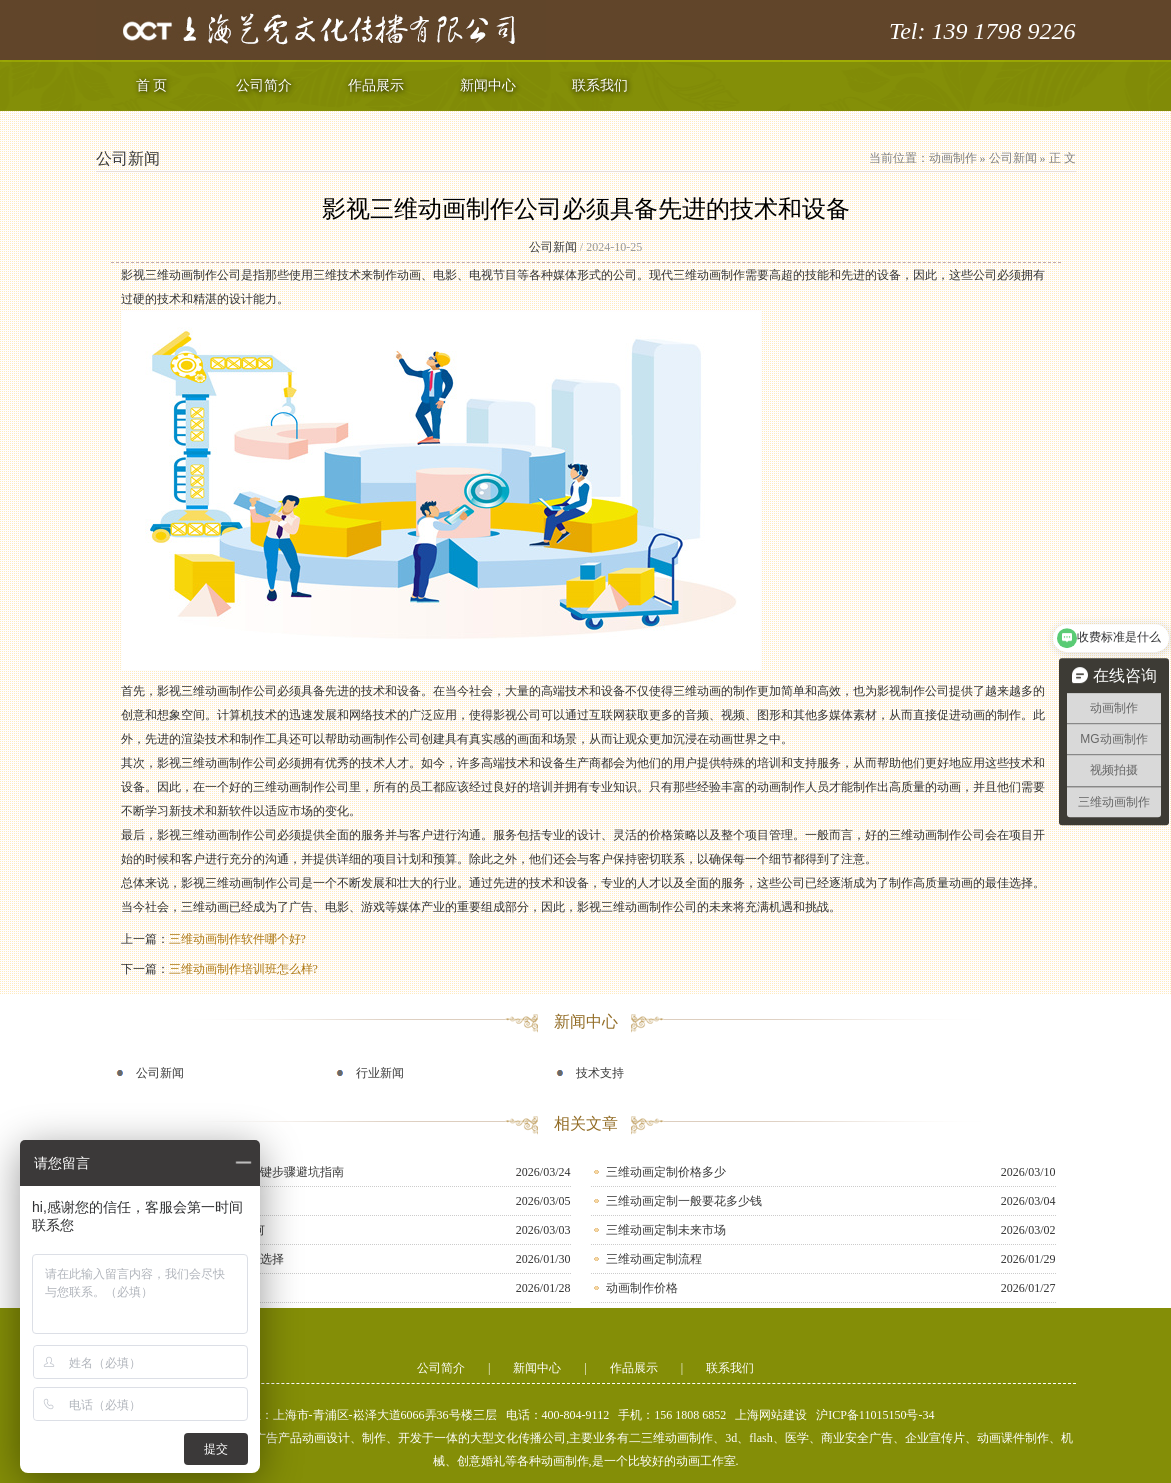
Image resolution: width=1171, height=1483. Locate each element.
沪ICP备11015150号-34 (875, 1415)
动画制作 (953, 158)
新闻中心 (488, 85)
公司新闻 (1013, 158)
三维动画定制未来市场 (666, 1230)
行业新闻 (380, 1073)
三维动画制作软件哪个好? (237, 939)
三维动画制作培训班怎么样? (243, 969)
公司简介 (264, 85)
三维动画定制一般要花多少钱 (684, 1201)
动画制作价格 (642, 1288)
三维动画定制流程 (654, 1259)
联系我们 (600, 85)
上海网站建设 (771, 1415)
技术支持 (600, 1073)
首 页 (152, 85)
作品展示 (376, 85)
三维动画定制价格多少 (666, 1172)
